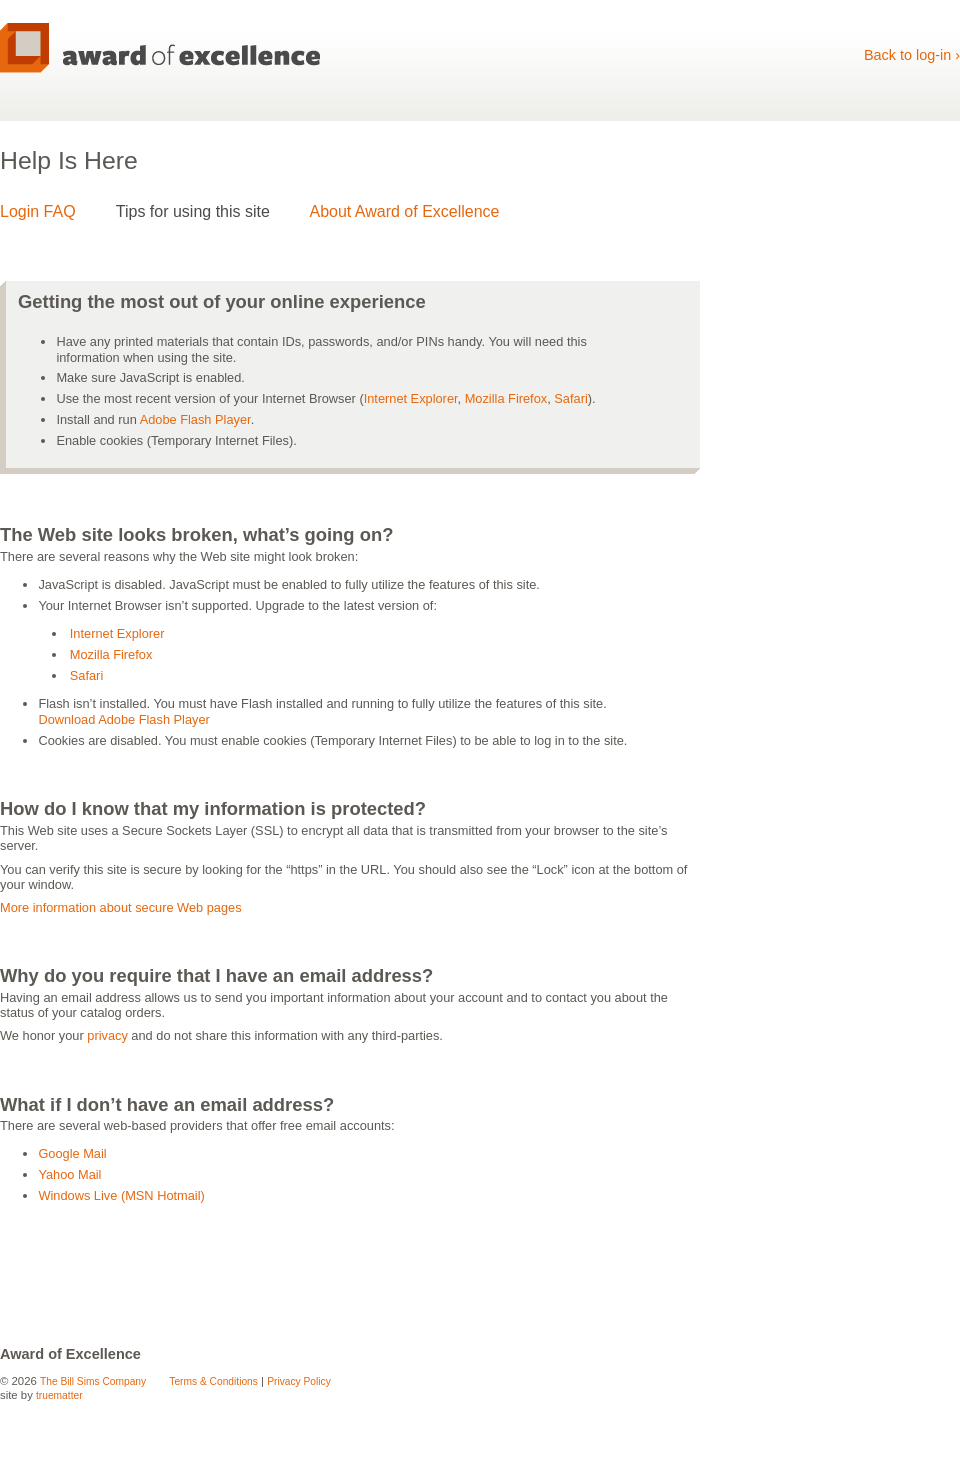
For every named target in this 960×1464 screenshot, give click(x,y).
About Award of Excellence (404, 211)
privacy (107, 1035)
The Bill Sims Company (93, 1381)
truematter (59, 1395)
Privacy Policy (299, 1381)
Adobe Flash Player (195, 419)
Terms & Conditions (213, 1381)
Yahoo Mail (69, 1174)
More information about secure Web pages (121, 907)
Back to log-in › (912, 55)
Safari (570, 398)
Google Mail (72, 1153)
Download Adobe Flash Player (123, 719)
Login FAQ (38, 211)
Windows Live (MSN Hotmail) (121, 1195)
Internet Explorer (411, 398)
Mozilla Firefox (506, 398)
